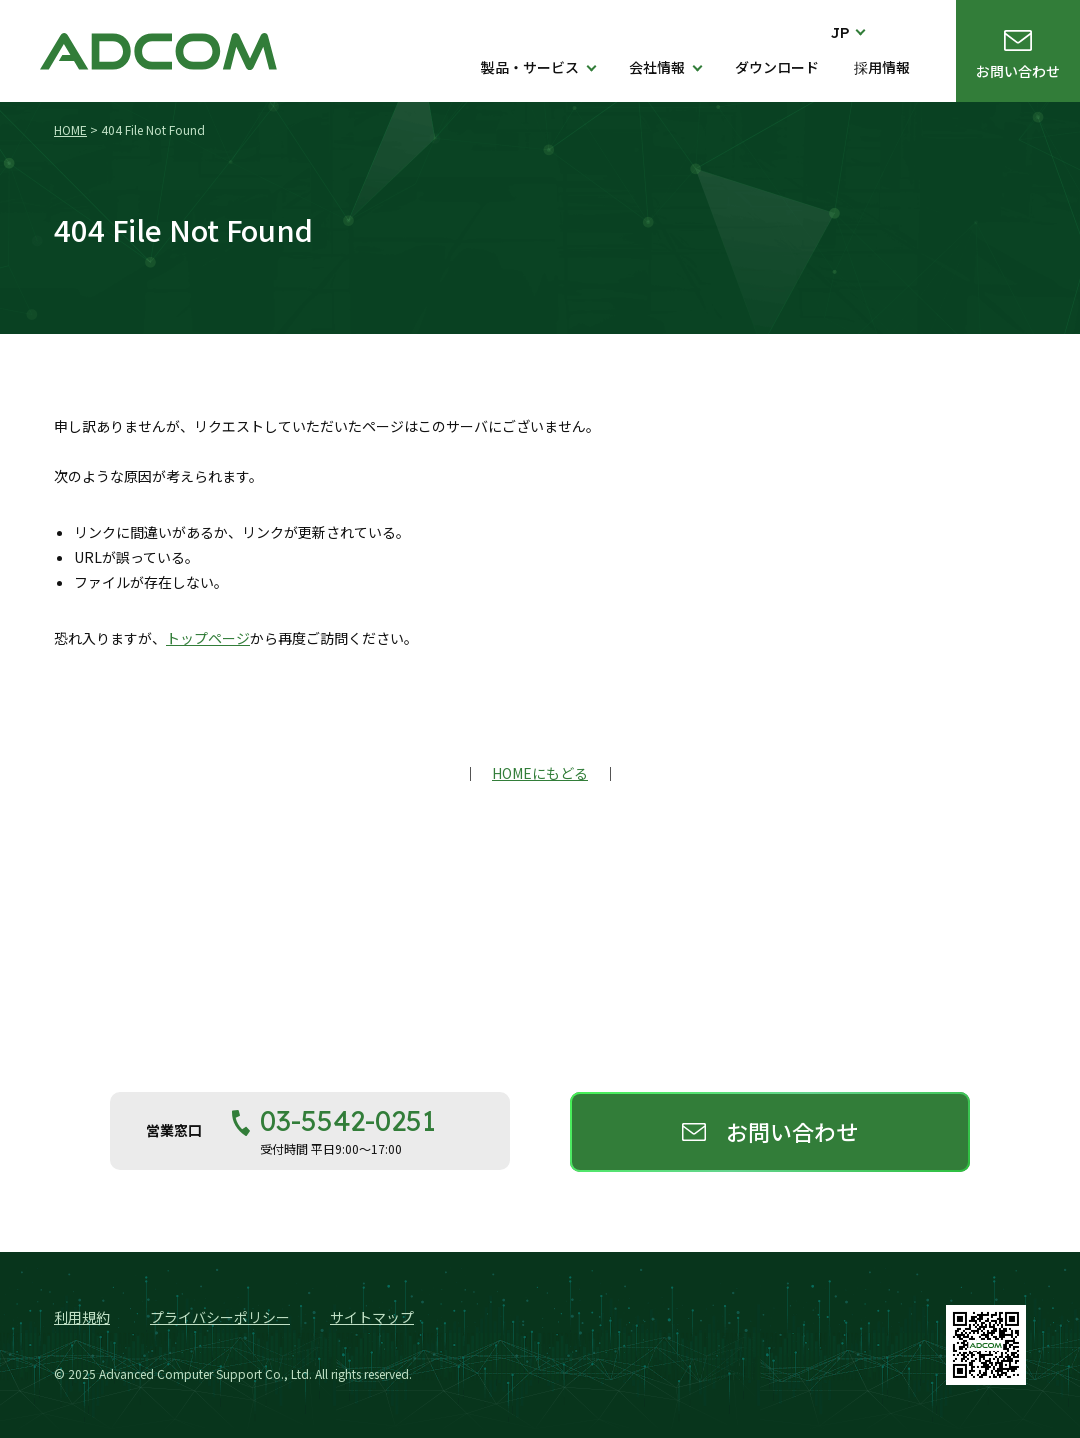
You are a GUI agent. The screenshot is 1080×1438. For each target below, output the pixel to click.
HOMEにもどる (540, 773)
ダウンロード (777, 67)
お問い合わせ (1018, 71)
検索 (900, 32)
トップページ (208, 638)
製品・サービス (530, 67)
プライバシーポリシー (220, 1317)
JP (840, 32)
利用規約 (82, 1317)
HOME (70, 129)
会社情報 (657, 67)
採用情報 (882, 67)
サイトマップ (372, 1317)
